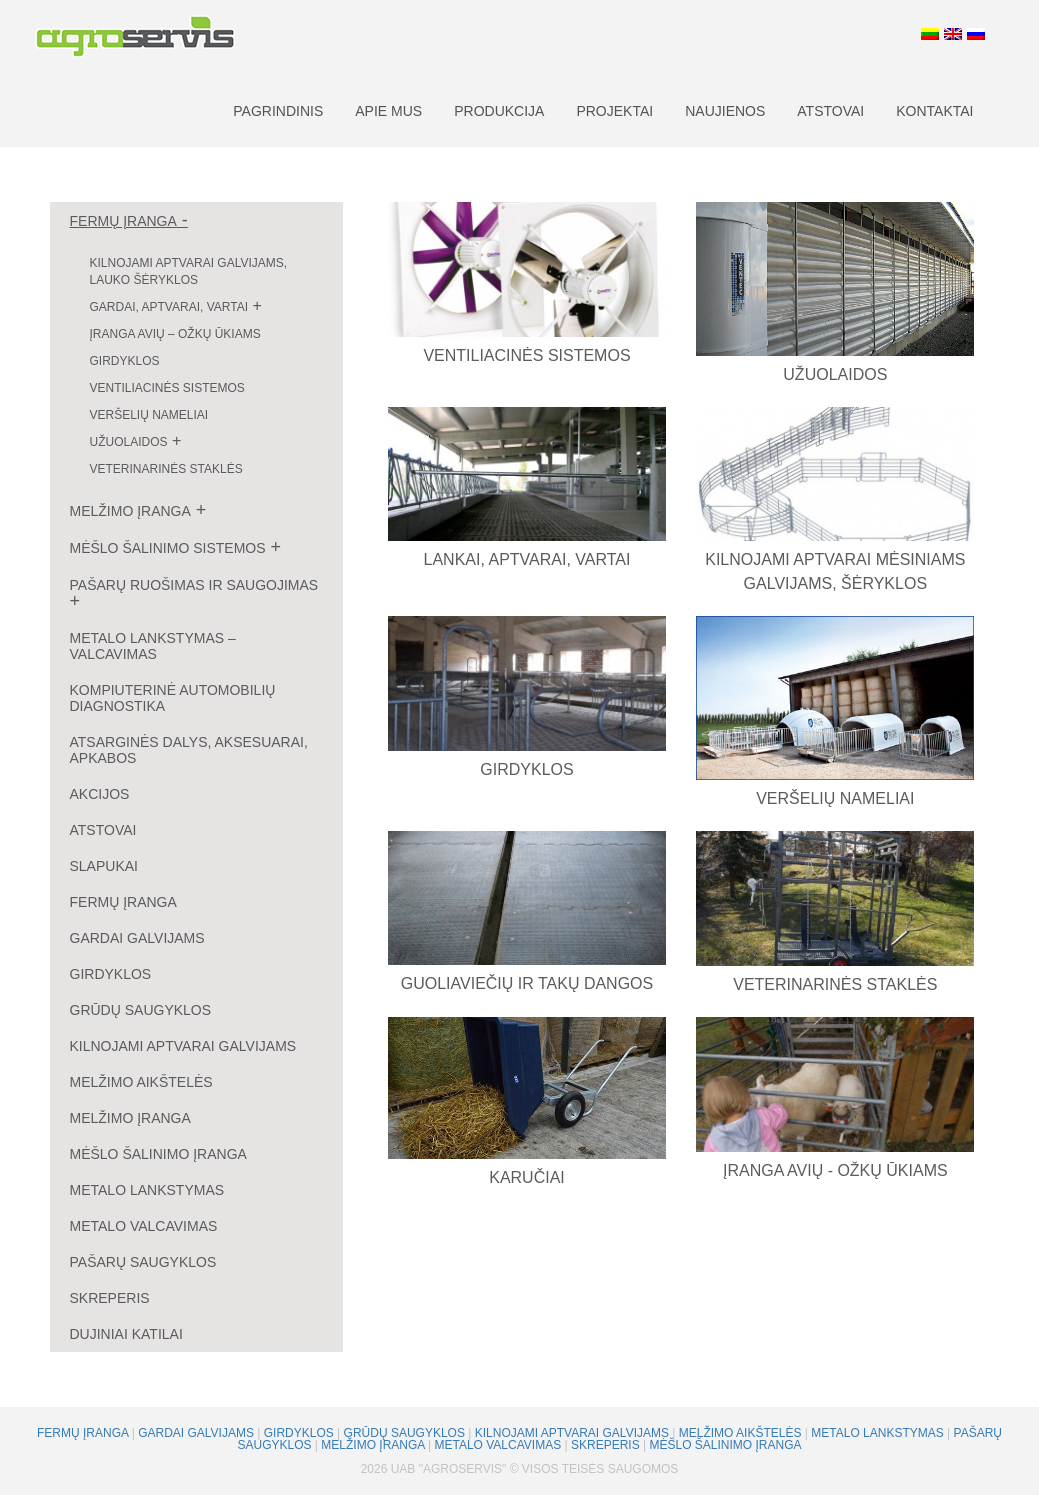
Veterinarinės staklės (166, 469)
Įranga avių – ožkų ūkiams (175, 334)
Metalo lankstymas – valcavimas (153, 646)
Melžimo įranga (130, 511)
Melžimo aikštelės (141, 1082)
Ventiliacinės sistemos (167, 388)
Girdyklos (125, 361)
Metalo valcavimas (144, 1226)
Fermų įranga (123, 221)
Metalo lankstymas (147, 1190)
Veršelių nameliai (149, 415)
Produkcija (499, 111)
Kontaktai (934, 111)
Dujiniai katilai (126, 1334)
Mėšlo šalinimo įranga (158, 1154)
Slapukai (104, 866)
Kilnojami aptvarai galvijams (183, 1046)
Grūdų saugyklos (141, 1010)
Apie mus (388, 111)
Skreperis (110, 1298)
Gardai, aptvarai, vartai (169, 307)
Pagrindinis (278, 111)
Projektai (614, 111)
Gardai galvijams (137, 938)
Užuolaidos (129, 442)
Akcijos (100, 794)
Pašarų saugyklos (143, 1262)
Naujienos (725, 111)
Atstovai (830, 111)
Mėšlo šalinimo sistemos (168, 548)
